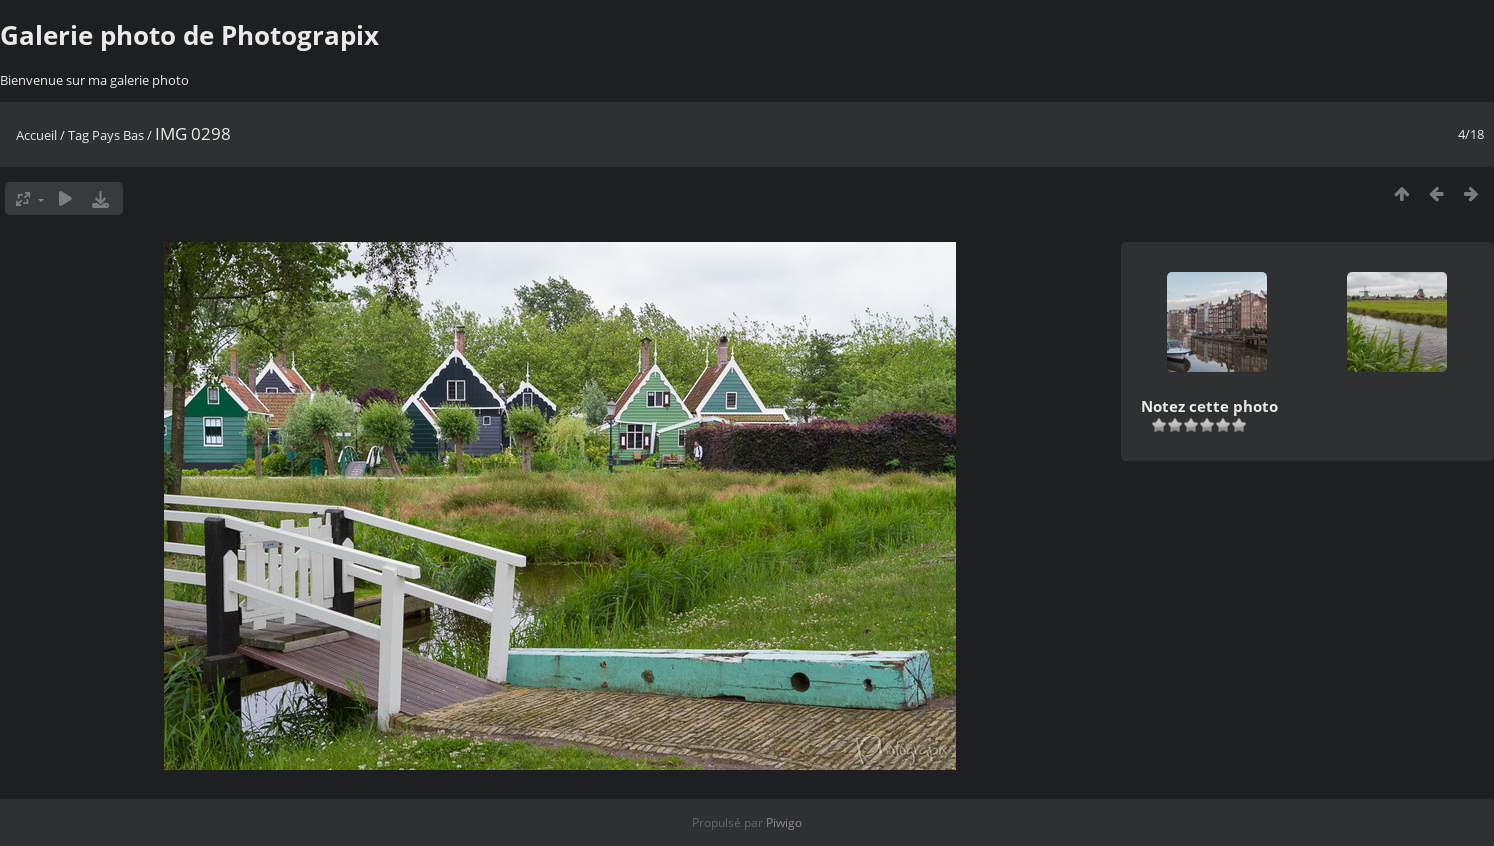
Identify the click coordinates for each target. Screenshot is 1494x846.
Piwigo (784, 822)
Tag (78, 135)
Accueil (36, 135)
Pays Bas (118, 135)
